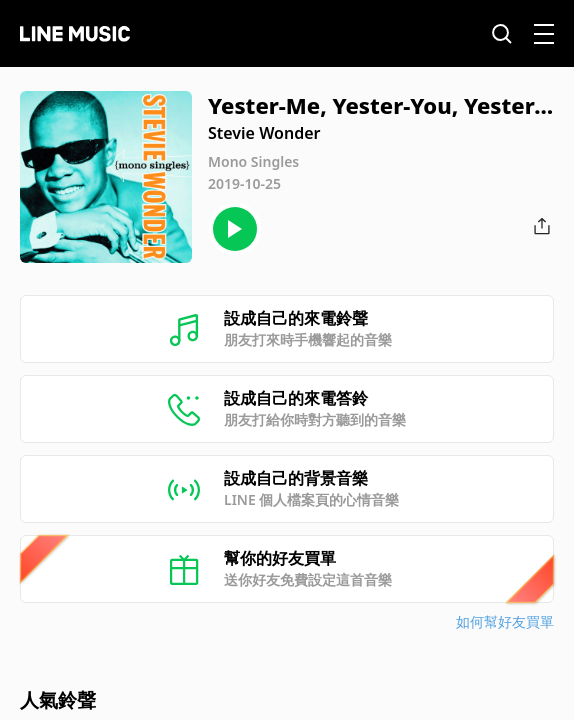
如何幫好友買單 (505, 621)
